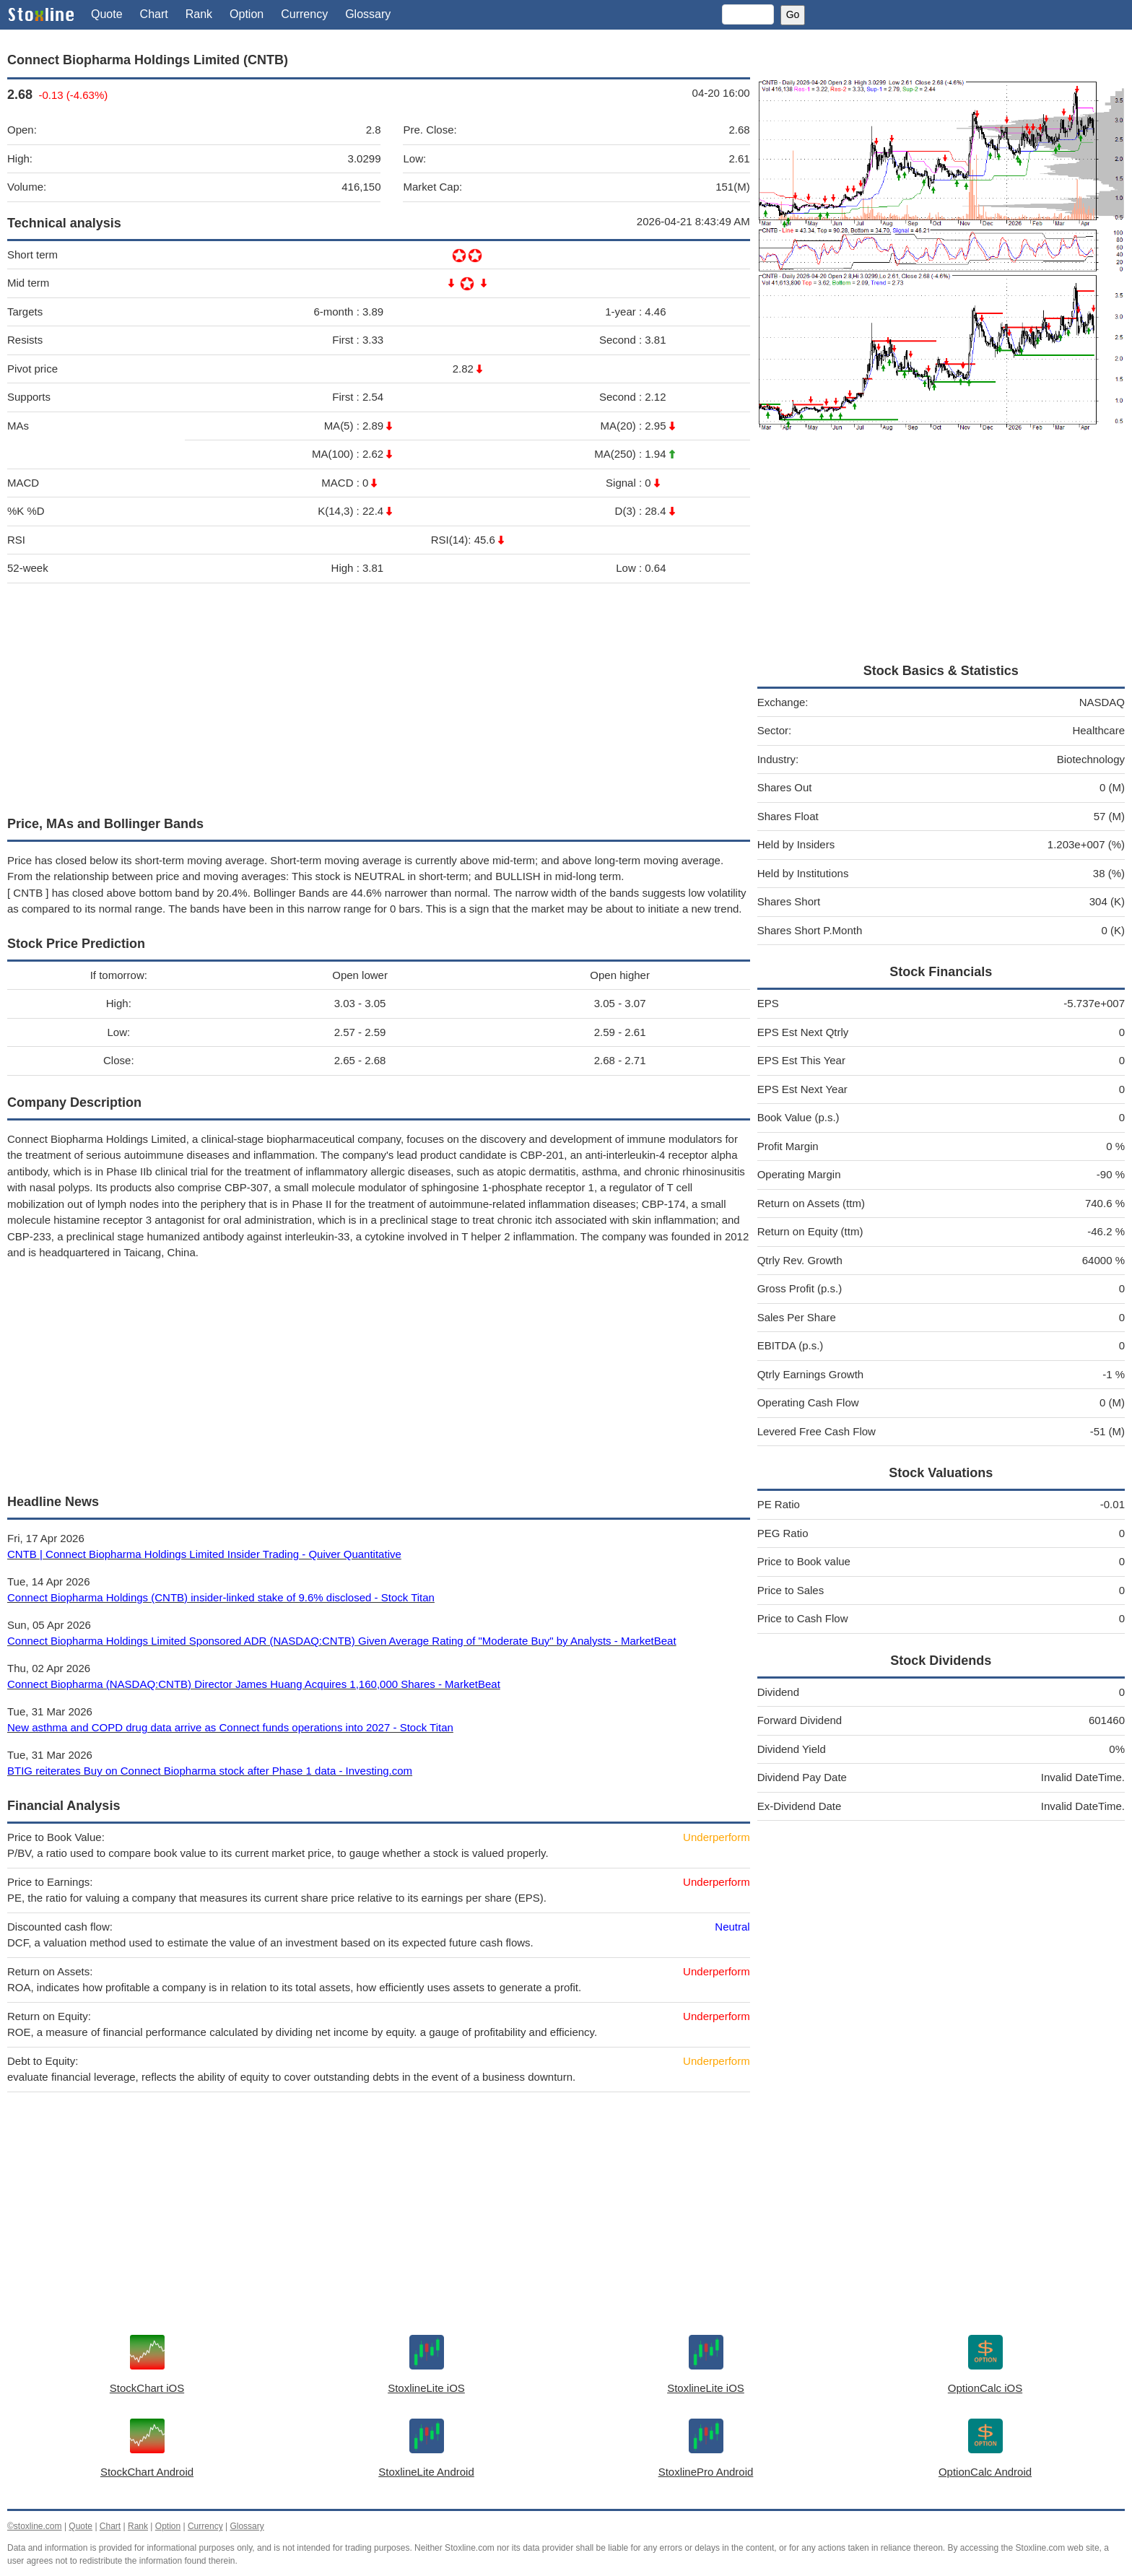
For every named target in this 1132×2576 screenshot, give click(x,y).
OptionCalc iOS (985, 2388)
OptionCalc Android (985, 2472)
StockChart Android (146, 2472)
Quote (107, 14)
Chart (154, 14)
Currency (304, 14)
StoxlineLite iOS (426, 2388)
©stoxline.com (34, 2526)
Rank (199, 14)
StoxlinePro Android (706, 2472)
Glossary (368, 14)
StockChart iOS (147, 2388)
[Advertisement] (378, 696)
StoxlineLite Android (426, 2472)
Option (247, 14)
